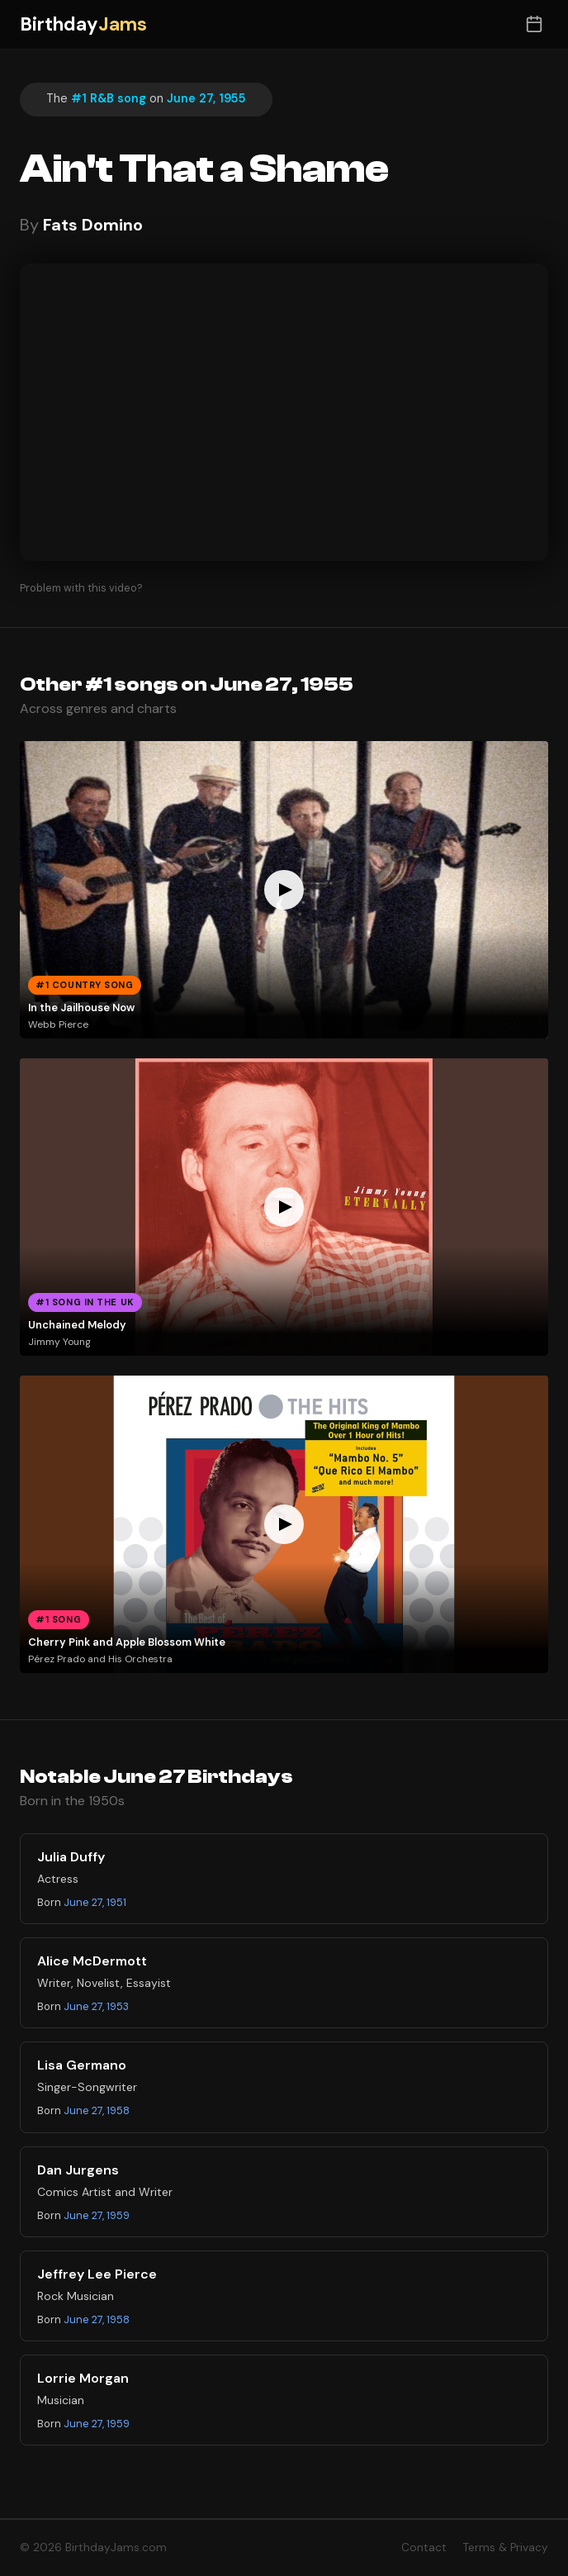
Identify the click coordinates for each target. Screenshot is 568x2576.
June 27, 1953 (96, 2006)
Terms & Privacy (505, 2547)
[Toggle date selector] (533, 24)
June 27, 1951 (95, 1902)
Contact (424, 2547)
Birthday (83, 24)
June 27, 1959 (97, 2215)
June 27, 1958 (97, 2110)
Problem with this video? (81, 588)
